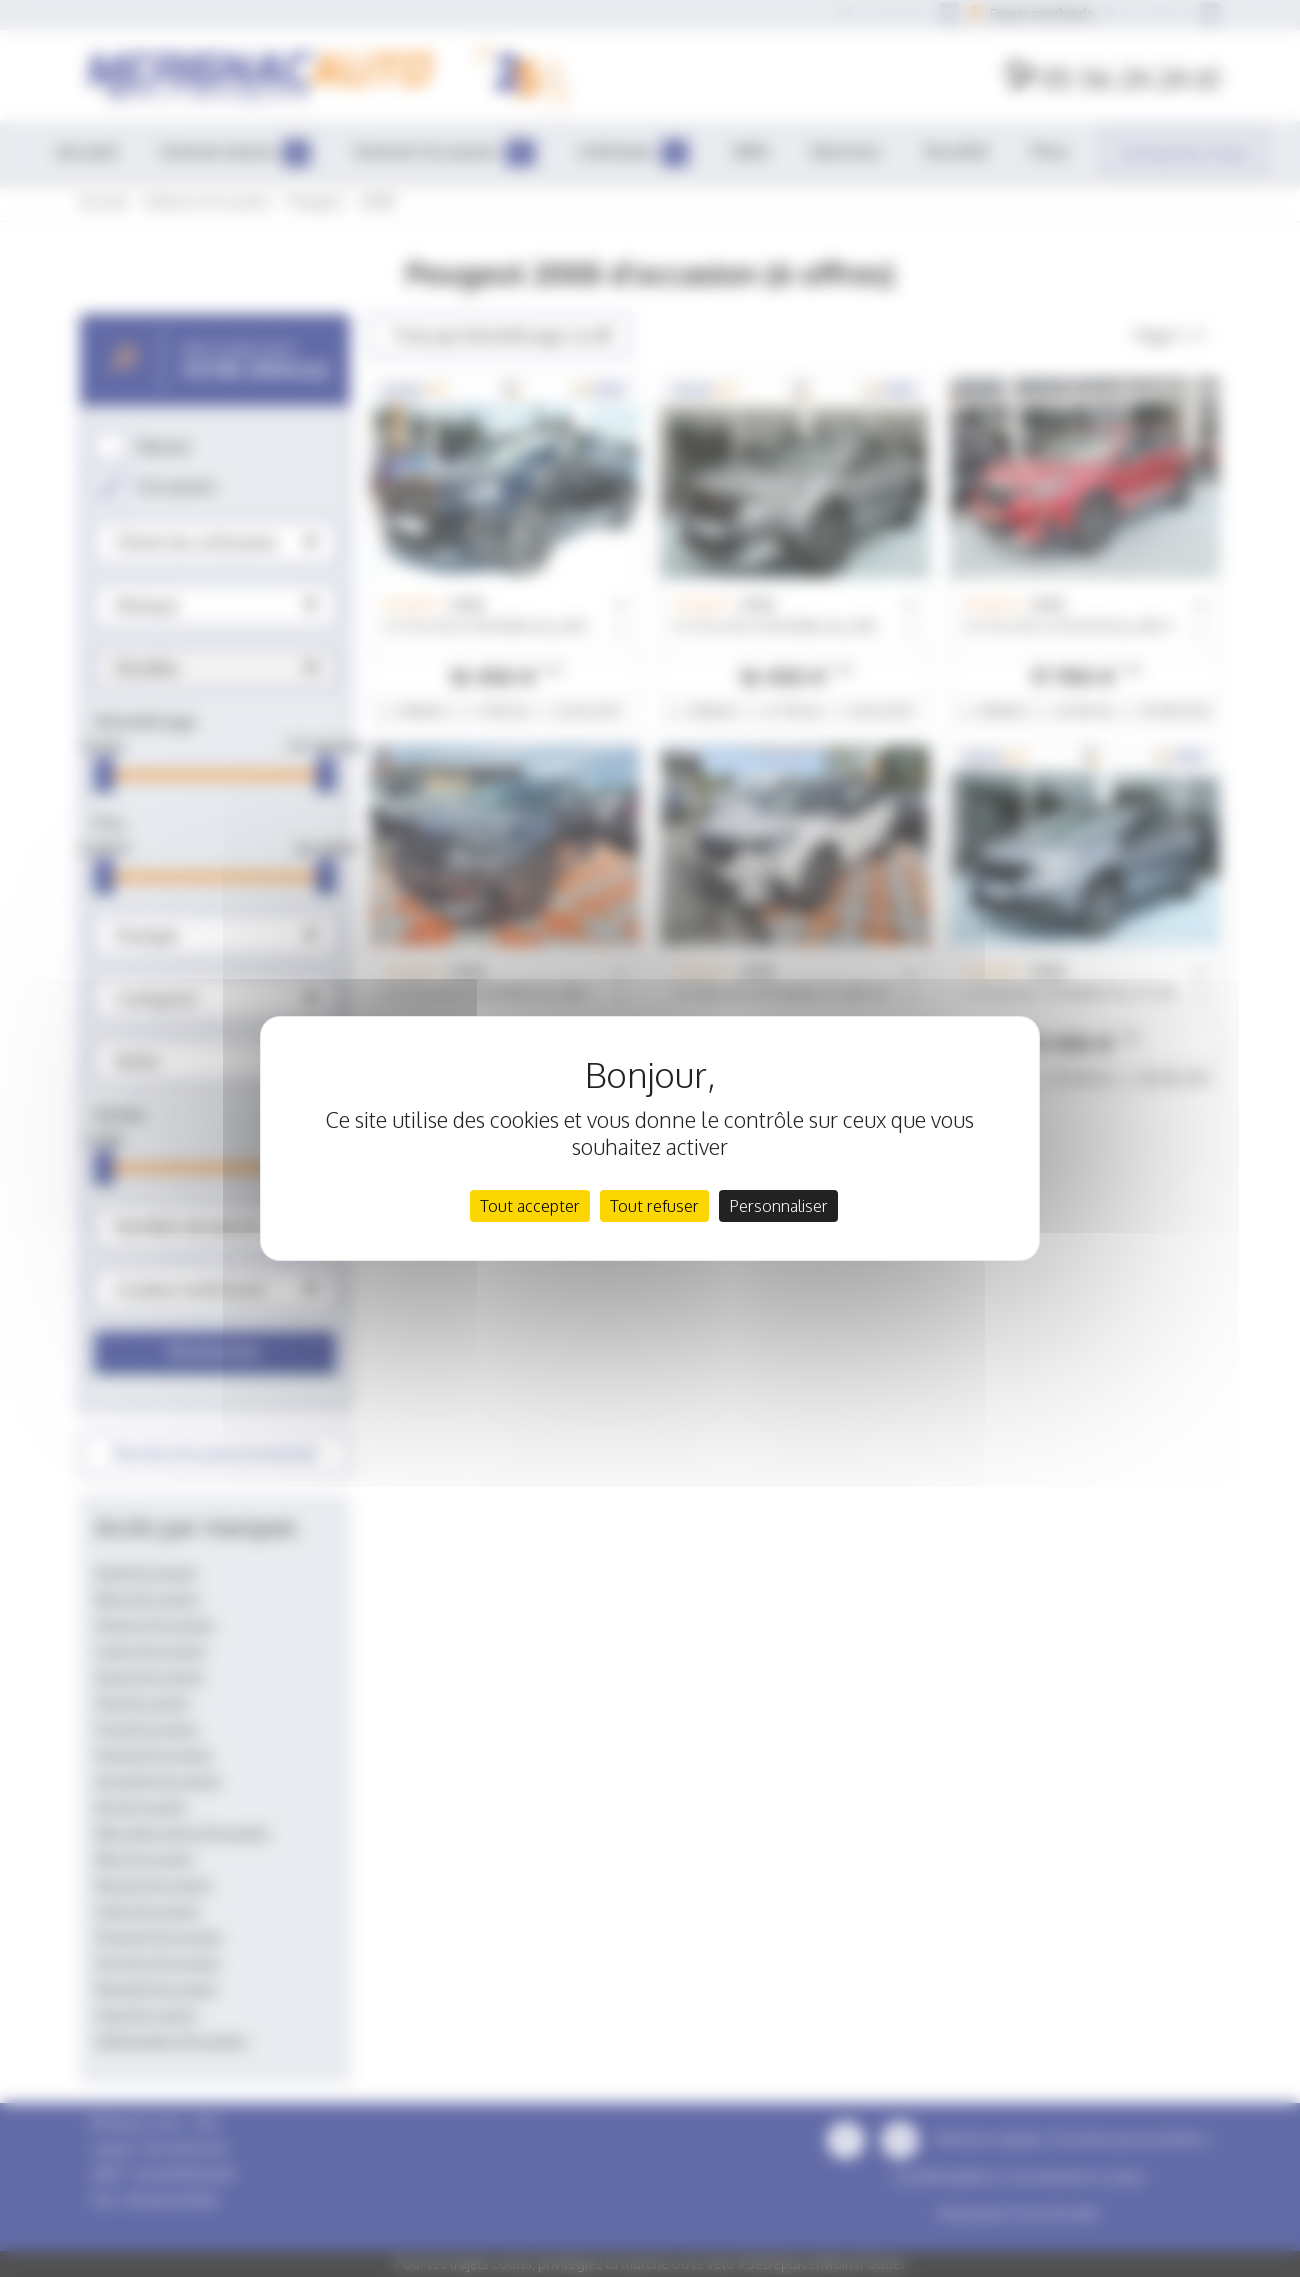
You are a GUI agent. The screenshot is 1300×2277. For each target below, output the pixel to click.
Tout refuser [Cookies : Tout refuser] (654, 1206)
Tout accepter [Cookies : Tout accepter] (530, 1206)
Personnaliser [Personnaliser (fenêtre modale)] (778, 1206)
